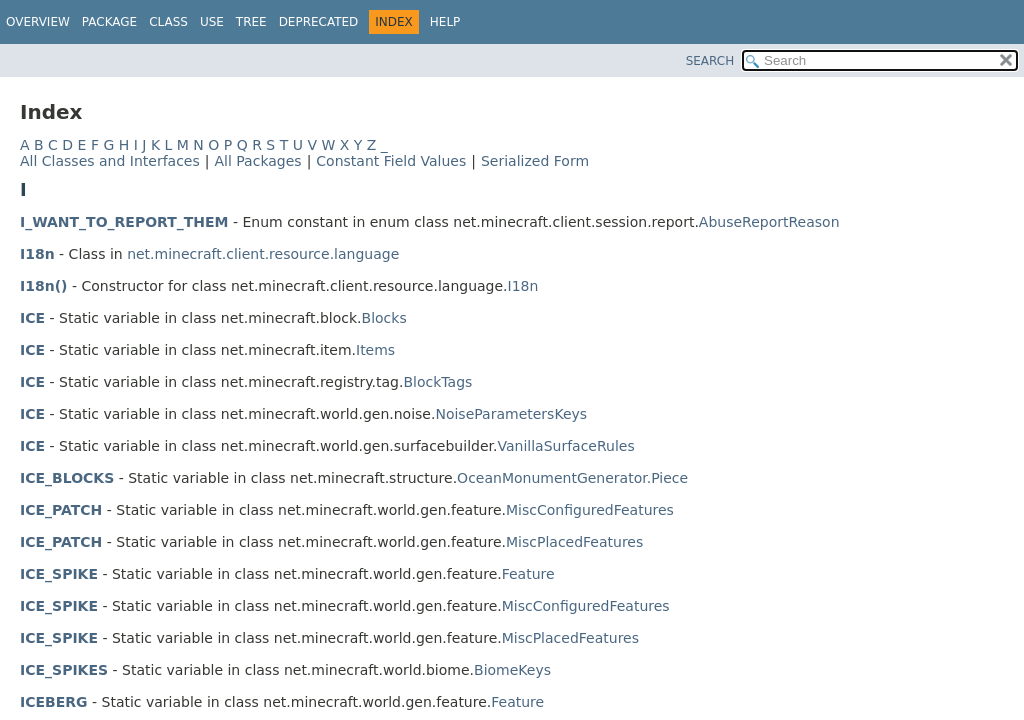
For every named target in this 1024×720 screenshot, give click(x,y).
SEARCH (710, 61)
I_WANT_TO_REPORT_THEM (124, 222)
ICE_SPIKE (59, 574)
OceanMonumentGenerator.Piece (572, 478)
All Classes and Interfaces (110, 161)
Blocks (384, 318)
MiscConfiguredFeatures (590, 510)
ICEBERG (54, 702)
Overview (38, 22)
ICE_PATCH (61, 510)
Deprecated (319, 22)
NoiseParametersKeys (511, 414)
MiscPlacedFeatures (574, 542)
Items (375, 350)
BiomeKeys (512, 670)
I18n (37, 254)
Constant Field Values (391, 161)
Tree (251, 22)
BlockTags (437, 382)
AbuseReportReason (769, 222)
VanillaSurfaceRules (565, 446)
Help (445, 22)
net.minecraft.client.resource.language (263, 254)
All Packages (257, 161)
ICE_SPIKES (64, 670)
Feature (528, 574)
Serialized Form (535, 161)
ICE (32, 318)
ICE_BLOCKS (67, 478)
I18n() (43, 286)
